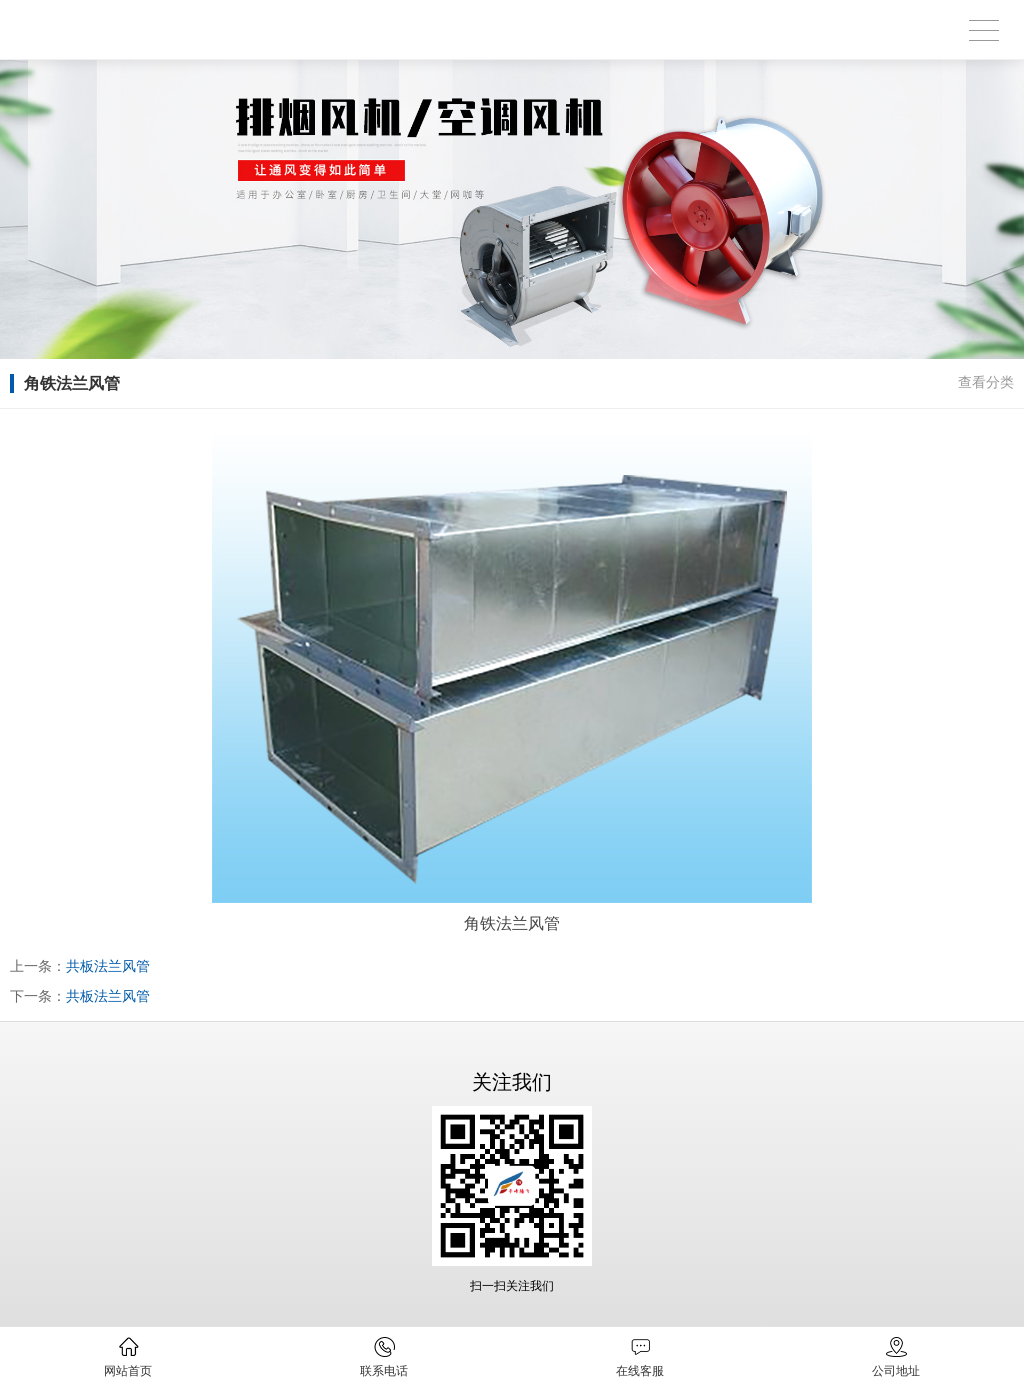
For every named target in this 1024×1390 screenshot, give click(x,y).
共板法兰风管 (108, 966)
